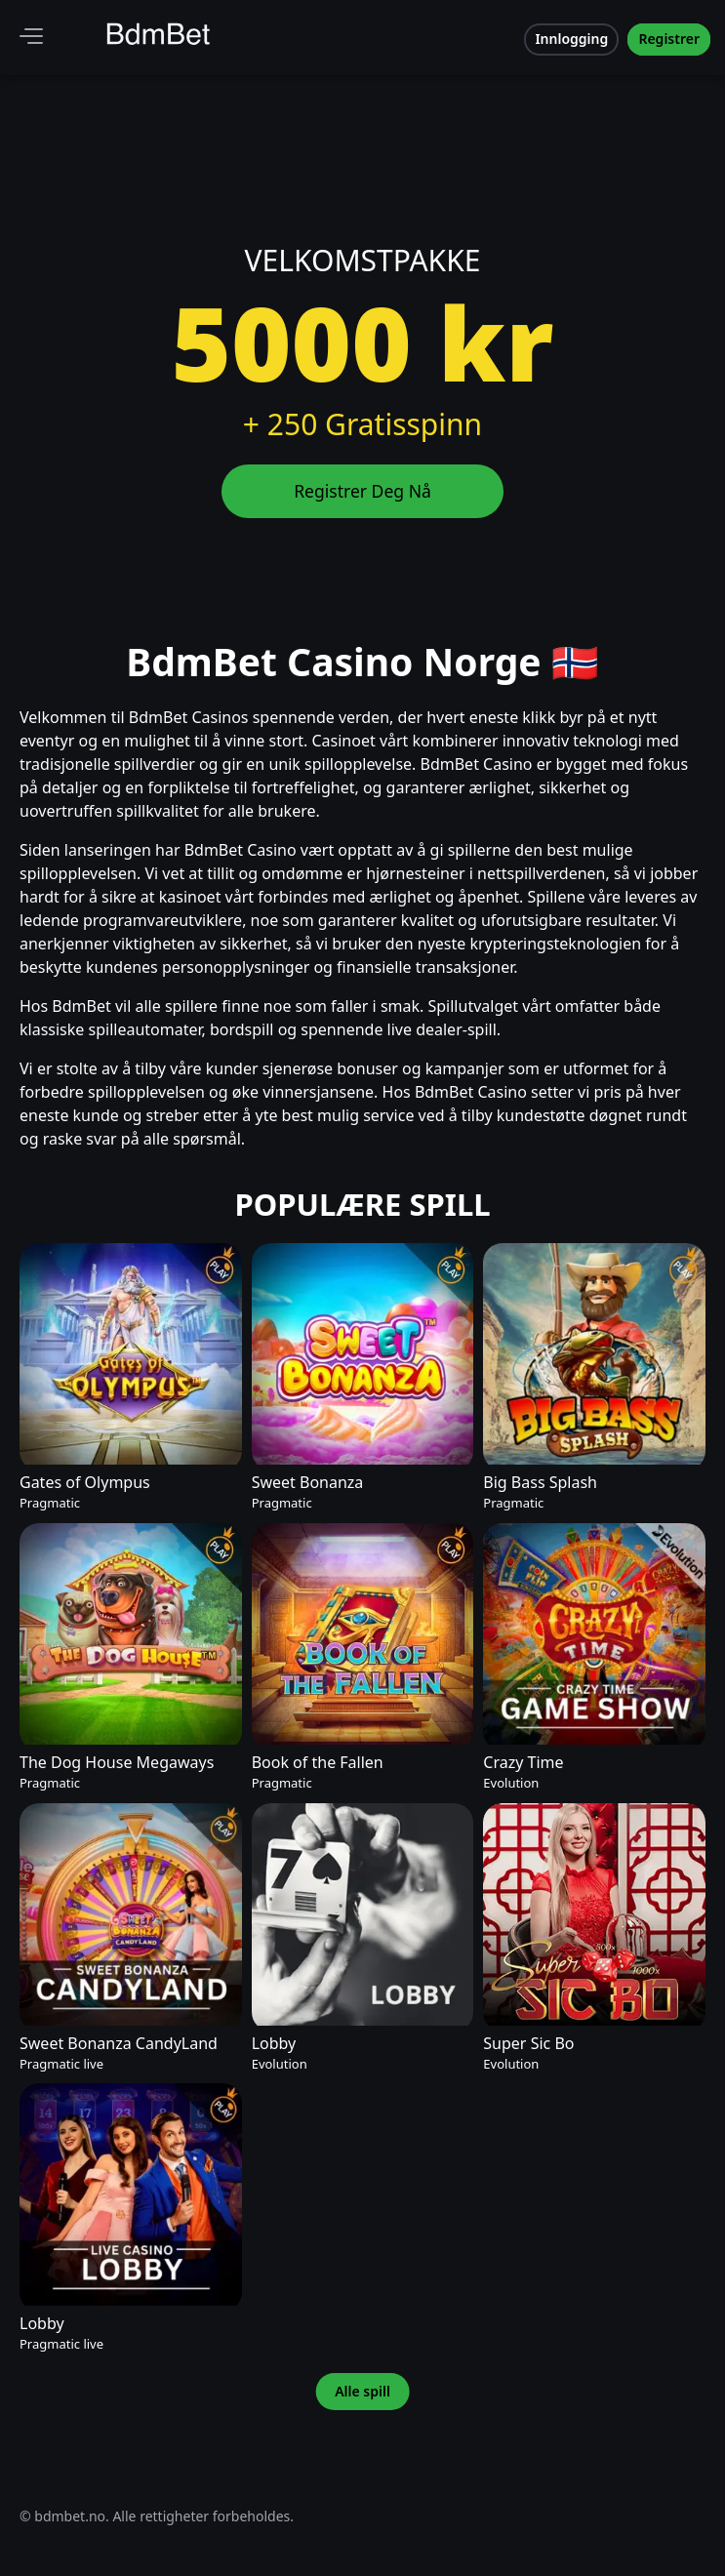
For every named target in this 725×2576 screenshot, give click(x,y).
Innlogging (571, 38)
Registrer (669, 38)
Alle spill (362, 2392)
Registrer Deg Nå (362, 491)
